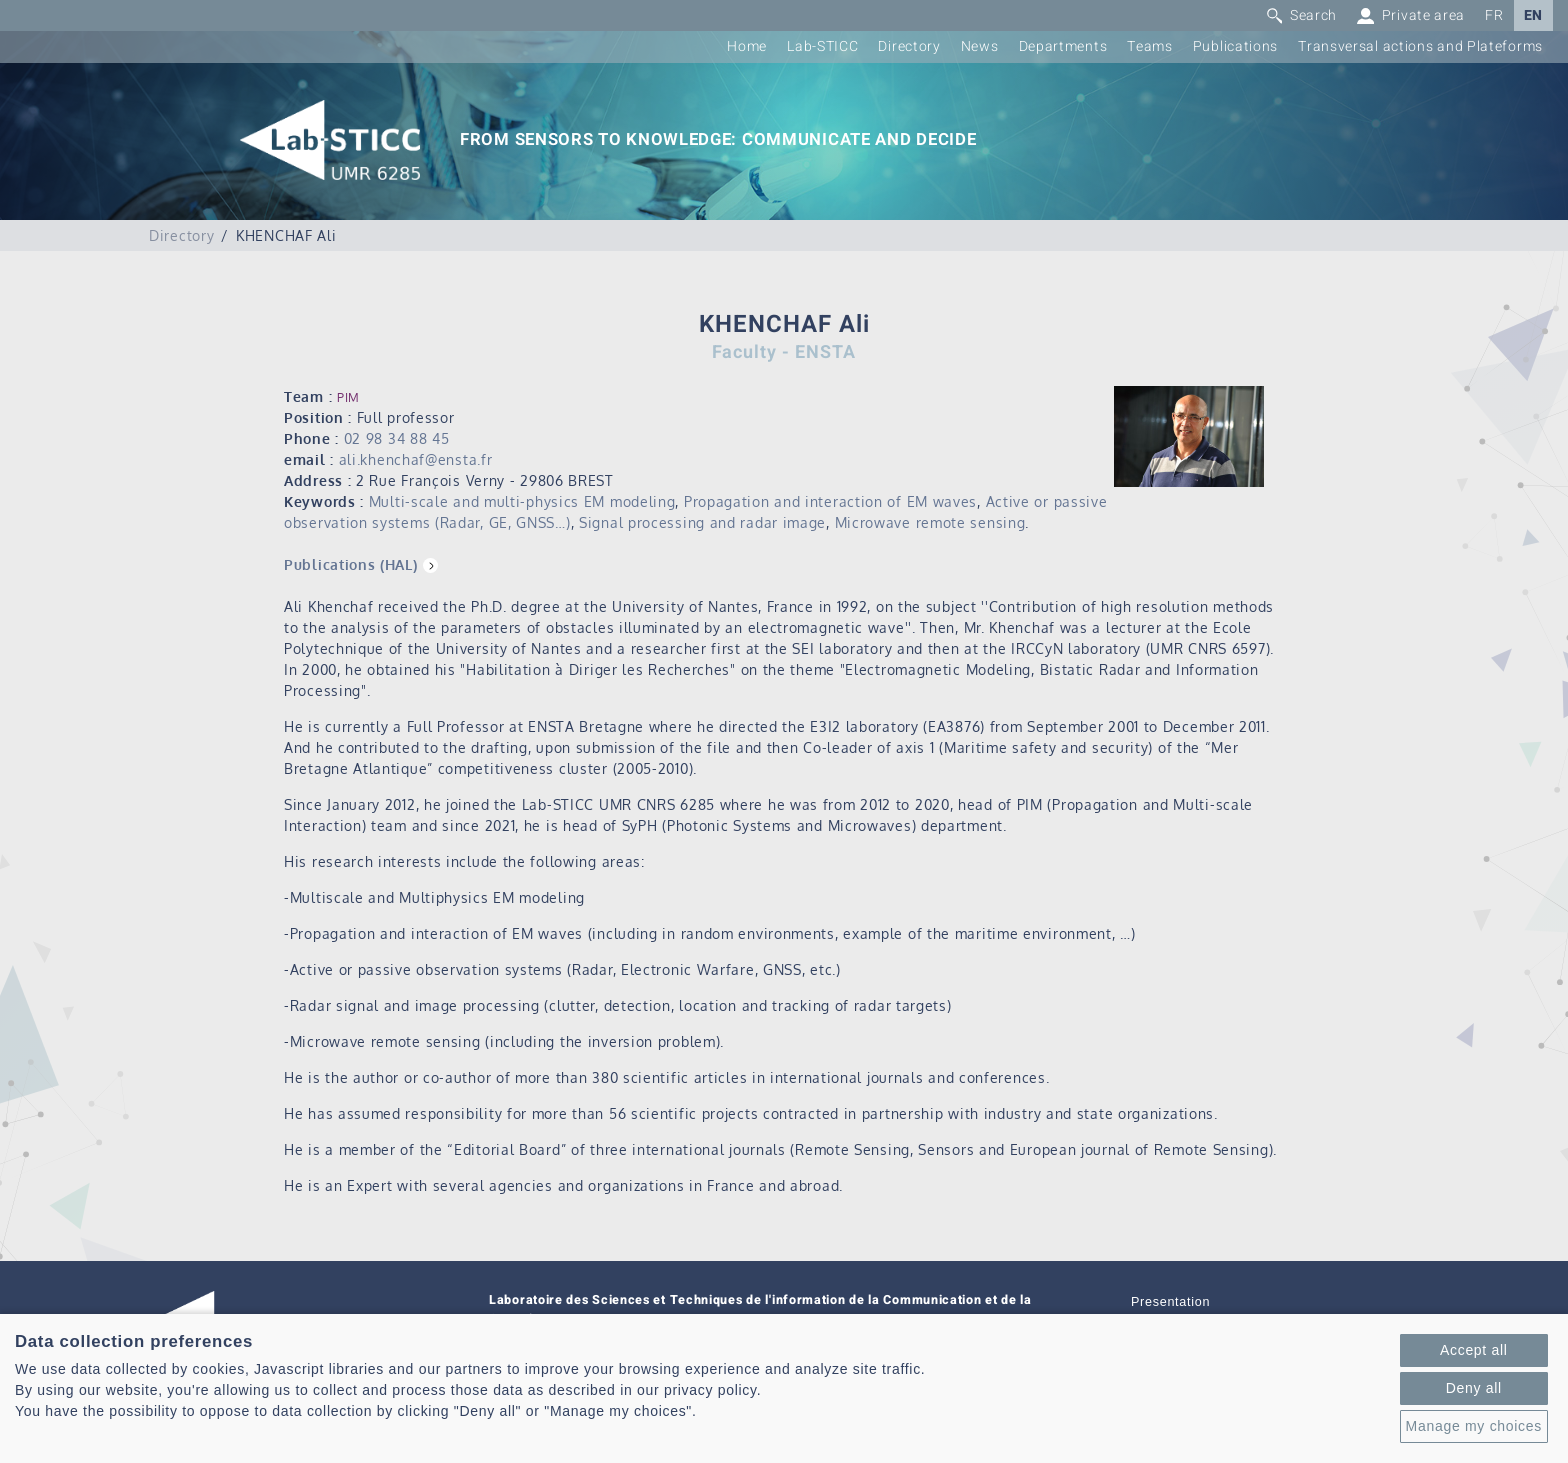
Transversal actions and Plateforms (1420, 46)
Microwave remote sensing (930, 522)
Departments (1063, 46)
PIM (348, 397)
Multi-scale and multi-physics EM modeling (522, 501)
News (980, 46)
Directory (909, 46)
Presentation (1170, 1302)
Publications (1235, 46)
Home (747, 46)
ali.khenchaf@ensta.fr (416, 459)
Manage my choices (1474, 1426)
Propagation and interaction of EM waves (830, 501)
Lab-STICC (822, 46)
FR (1494, 15)
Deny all (1474, 1388)
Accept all (1474, 1350)
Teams (1150, 46)
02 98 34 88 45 (397, 438)
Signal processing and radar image (702, 522)
